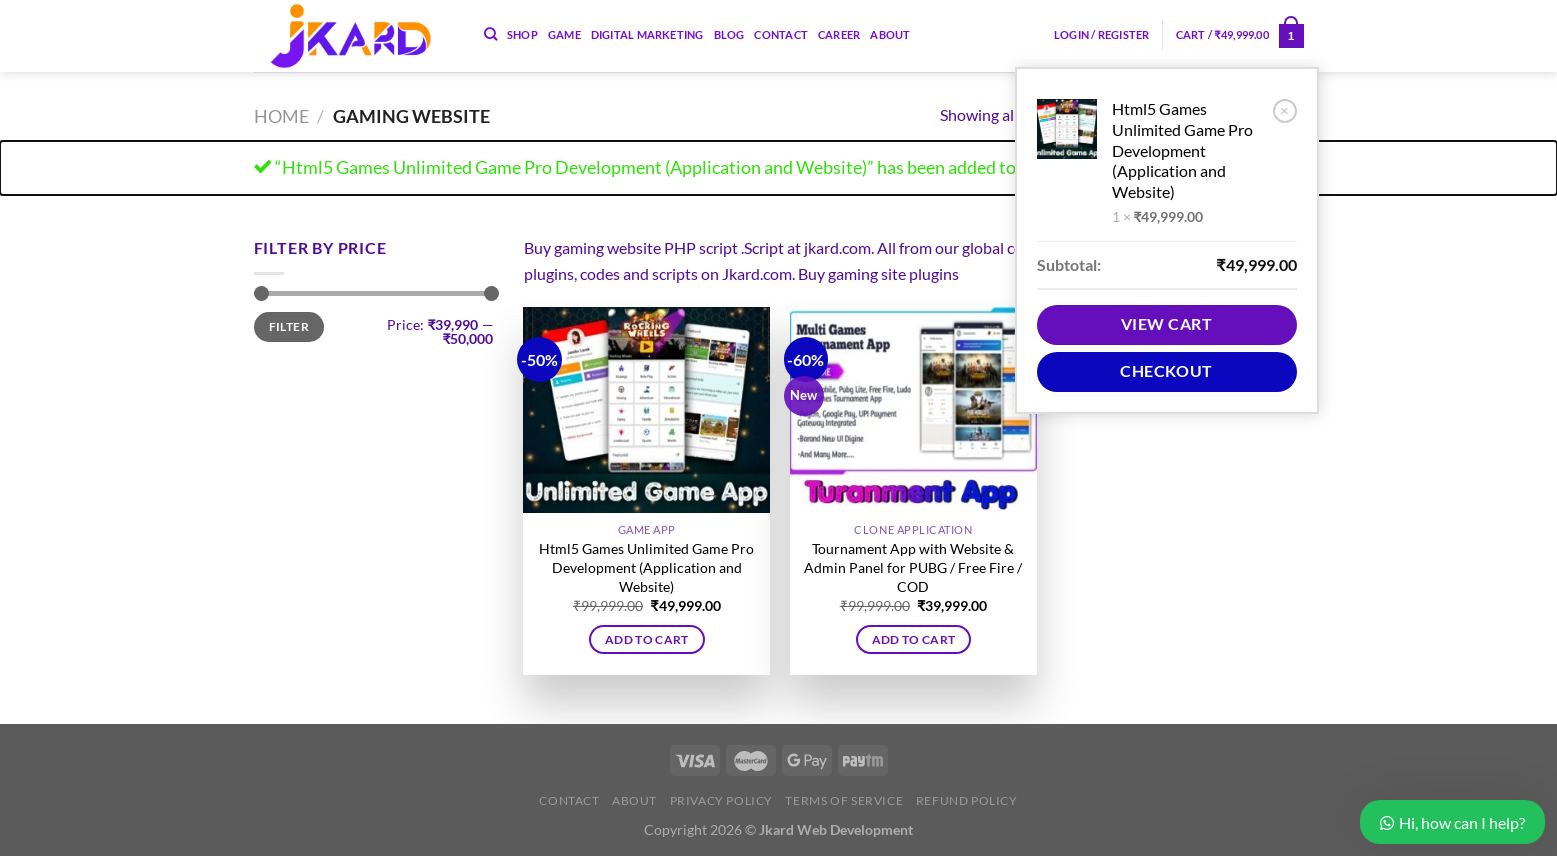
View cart (1166, 324)
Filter (289, 326)
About (890, 34)
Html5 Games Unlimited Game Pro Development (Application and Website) (1182, 150)
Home (281, 116)
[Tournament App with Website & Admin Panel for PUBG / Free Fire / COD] (913, 410)
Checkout (1166, 371)
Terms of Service (844, 800)
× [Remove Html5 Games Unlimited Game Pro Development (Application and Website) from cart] (1284, 110)
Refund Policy (967, 800)
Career (839, 34)
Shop (522, 34)
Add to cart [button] (647, 639)
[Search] (490, 34)
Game (564, 34)
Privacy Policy (722, 800)
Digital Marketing (647, 34)
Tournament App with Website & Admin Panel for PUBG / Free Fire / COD (913, 567)
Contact (781, 34)
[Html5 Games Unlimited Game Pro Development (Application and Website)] (646, 410)
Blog (729, 34)
